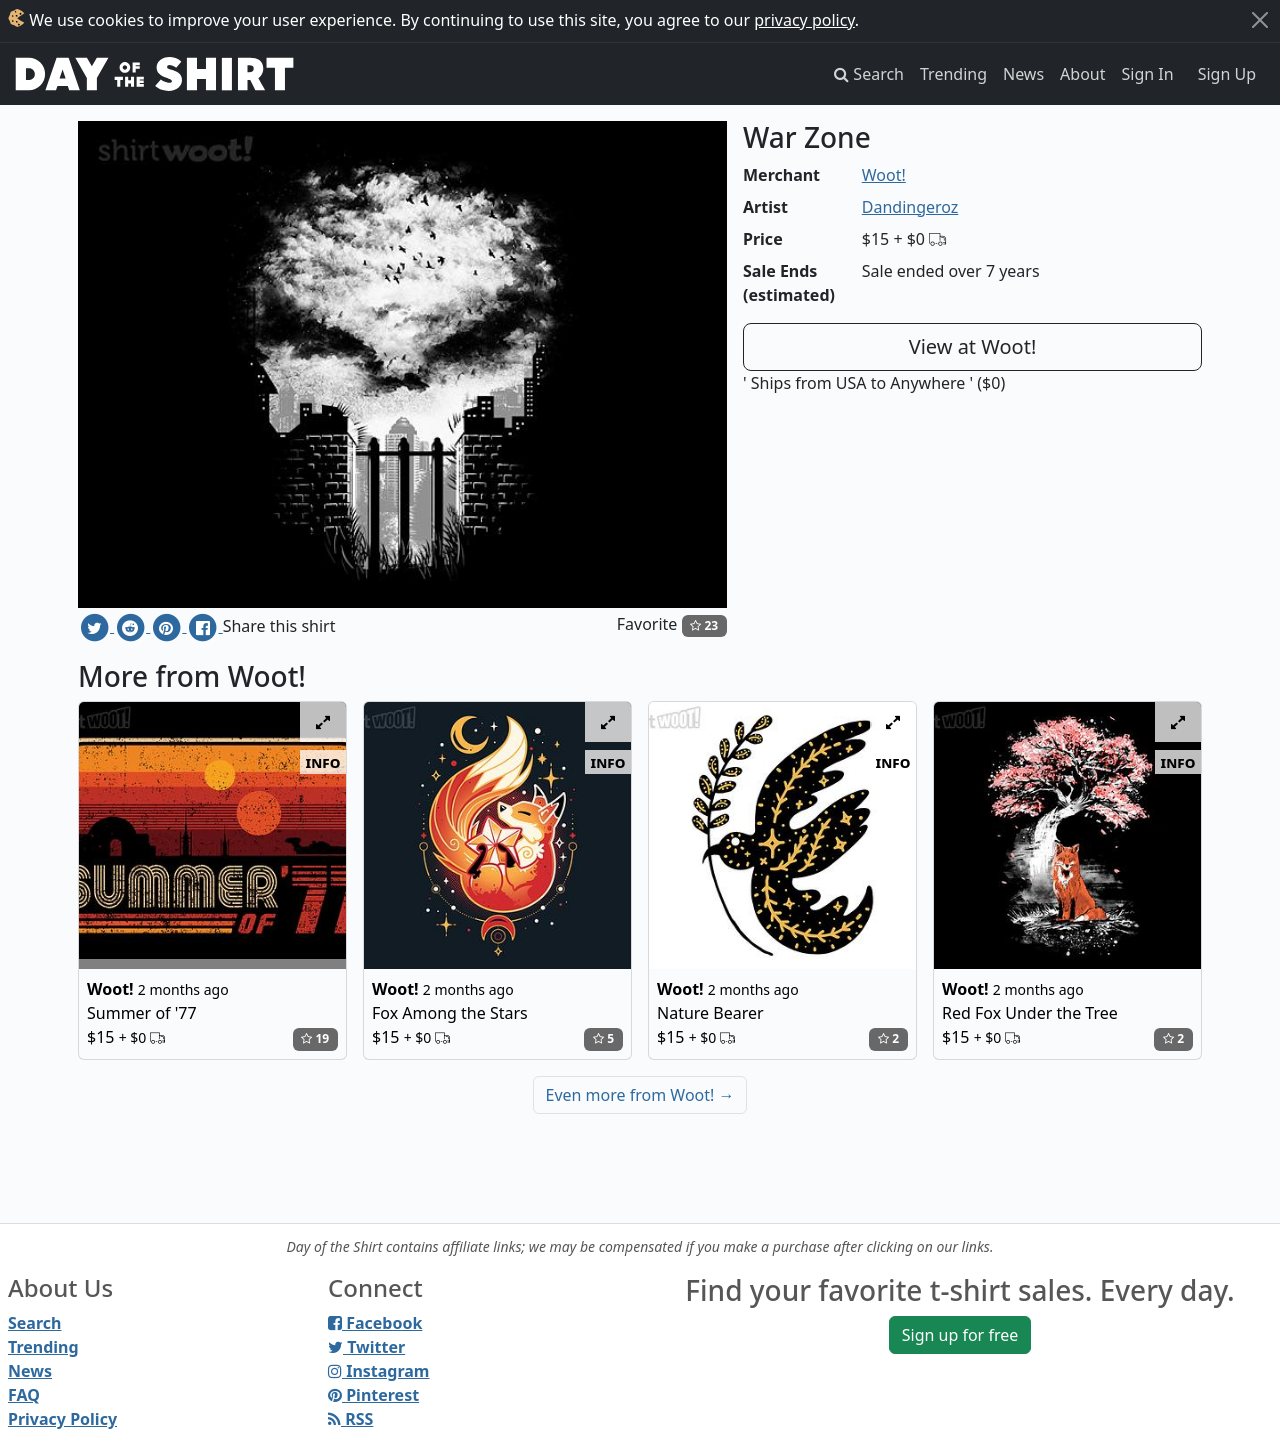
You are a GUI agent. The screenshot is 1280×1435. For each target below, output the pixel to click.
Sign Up (1227, 74)
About (1082, 74)
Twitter (366, 1347)
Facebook (375, 1323)
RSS (350, 1419)
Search (34, 1323)
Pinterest (373, 1395)
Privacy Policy (62, 1419)
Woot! (884, 175)
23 (704, 625)
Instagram (378, 1371)
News (1023, 74)
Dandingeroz (910, 207)
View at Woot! (973, 346)
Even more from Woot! (640, 1095)
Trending (953, 74)
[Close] (1260, 20)
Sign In (1148, 74)
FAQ (24, 1395)
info (323, 762)
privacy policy (804, 20)
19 (315, 1038)
